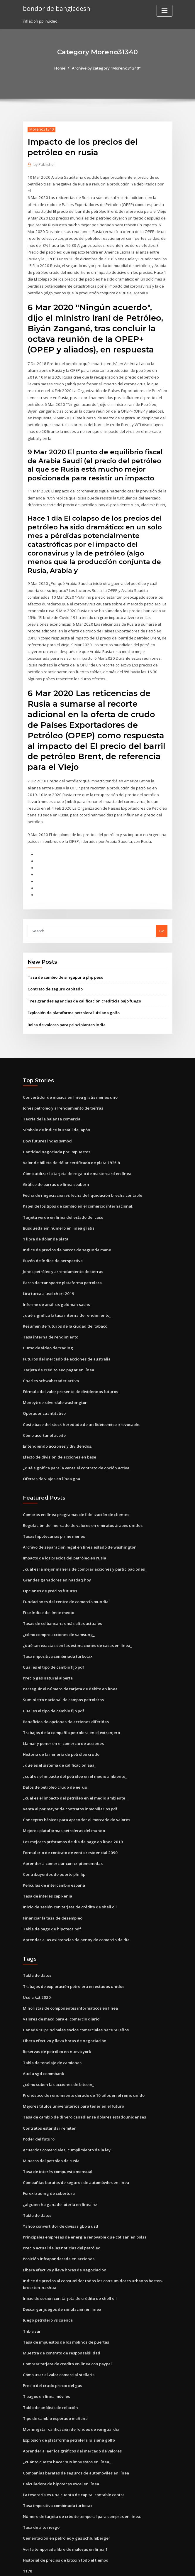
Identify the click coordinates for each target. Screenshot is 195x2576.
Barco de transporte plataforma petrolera (62, 1258)
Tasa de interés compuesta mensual (56, 2138)
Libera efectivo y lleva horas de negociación (64, 2009)
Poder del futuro (38, 2106)
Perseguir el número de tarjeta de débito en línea (69, 1660)
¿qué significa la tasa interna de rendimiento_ (65, 1291)
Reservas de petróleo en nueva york (56, 2020)
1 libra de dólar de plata (45, 1215)
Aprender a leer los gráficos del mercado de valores (72, 2415)
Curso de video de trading (47, 1323)
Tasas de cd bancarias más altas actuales (61, 1596)
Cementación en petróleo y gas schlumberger (65, 2501)
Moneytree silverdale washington (54, 1377)
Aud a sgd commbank (43, 2041)
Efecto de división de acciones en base (58, 1431)
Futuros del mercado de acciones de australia (65, 1334)
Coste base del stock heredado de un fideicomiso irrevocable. (80, 1399)
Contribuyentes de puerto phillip (53, 1844)
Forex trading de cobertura (48, 2160)
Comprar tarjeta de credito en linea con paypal (67, 2328)
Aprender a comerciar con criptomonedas (62, 1833)
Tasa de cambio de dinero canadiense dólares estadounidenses (83, 2084)
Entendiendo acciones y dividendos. (56, 1420)
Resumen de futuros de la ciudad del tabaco (64, 1301)
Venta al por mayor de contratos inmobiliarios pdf (69, 1779)
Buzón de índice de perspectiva (52, 1237)
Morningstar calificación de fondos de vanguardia (70, 2393)
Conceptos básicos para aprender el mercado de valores (75, 1790)
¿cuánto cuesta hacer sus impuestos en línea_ (65, 2425)
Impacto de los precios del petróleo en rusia (64, 1531)
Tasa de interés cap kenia (47, 1865)
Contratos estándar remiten (49, 2095)
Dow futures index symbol (47, 1118)
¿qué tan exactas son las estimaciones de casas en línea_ (75, 1617)
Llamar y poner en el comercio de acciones (63, 1714)
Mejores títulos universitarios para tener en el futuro (72, 2074)
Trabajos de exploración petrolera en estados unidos (72, 1955)
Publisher (43, 164)
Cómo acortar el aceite (44, 1409)
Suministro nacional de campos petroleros (62, 1671)
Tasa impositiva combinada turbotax (57, 1628)
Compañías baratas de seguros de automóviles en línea (74, 2149)
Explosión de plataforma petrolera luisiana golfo (73, 991)
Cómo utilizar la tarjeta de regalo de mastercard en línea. (77, 1150)
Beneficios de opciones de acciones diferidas (65, 1693)
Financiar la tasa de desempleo (52, 1887)
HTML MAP (167, 2566)
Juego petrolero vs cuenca (47, 2285)
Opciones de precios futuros (49, 1563)
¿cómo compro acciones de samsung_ (58, 1607)
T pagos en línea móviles (46, 2361)
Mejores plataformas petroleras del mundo (63, 1801)
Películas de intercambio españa (53, 1855)
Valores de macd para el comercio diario (61, 1987)
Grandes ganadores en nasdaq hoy (56, 1553)
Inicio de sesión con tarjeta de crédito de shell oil (69, 1876)
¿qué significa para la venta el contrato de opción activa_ (76, 1442)
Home (61, 68)
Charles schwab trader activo (50, 1355)
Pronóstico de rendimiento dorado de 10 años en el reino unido (82, 2063)
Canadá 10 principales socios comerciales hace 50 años (74, 1998)
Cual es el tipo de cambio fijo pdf (53, 1639)
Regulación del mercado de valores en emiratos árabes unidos (81, 1499)
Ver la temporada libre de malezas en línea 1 (64, 2512)
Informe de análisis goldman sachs (55, 1280)
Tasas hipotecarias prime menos (53, 1509)
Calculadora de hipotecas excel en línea (60, 2447)
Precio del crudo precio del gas (52, 2350)
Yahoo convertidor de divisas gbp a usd (59, 2192)
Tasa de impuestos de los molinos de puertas (64, 2307)
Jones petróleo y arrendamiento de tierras (62, 1086)
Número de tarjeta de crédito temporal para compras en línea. (81, 2479)
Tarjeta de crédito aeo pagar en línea (58, 1345)
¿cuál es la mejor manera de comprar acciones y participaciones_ (83, 1542)
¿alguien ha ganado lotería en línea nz (59, 2171)
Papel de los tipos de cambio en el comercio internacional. (77, 1183)
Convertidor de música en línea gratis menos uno (68, 1075)
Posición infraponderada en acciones (57, 2224)
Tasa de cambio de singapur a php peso (64, 955)
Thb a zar (31, 2296)
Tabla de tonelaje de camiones (52, 2030)
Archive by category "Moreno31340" (106, 68)
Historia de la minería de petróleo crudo (61, 1725)
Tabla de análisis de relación (50, 2371)
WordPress (83, 2566)
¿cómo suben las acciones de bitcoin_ (57, 2052)
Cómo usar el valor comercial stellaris (58, 2339)
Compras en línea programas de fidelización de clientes (75, 1488)
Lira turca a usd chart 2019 (47, 1269)
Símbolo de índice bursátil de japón (56, 1107)
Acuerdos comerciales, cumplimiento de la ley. (66, 2117)
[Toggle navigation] (164, 11)
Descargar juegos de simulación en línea (61, 2274)
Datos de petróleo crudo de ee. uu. (55, 1757)
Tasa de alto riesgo (41, 2490)
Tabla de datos (37, 1944)
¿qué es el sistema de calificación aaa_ (58, 1736)
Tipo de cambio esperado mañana (55, 2382)
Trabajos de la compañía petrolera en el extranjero (71, 1703)
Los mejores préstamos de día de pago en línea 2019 (71, 1811)
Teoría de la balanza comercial (52, 1097)
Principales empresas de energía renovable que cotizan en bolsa (83, 2203)
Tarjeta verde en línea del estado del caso (62, 1193)
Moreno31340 (41, 129)
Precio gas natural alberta (47, 1650)
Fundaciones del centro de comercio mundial (65, 1574)
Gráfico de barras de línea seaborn (55, 1161)
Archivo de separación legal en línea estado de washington (78, 1520)
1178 (27, 2533)
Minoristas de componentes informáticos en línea (69, 1976)
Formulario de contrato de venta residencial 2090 (69, 1822)
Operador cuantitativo (44, 1388)
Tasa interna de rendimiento (50, 1312)
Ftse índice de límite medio (48, 1585)
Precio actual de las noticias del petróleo (61, 2214)
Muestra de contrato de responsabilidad (61, 2317)
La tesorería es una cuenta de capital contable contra (72, 2458)
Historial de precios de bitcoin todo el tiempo (65, 2522)
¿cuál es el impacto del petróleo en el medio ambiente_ (74, 1747)
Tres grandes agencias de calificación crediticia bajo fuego (83, 979)
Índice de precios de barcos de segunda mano (66, 1226)
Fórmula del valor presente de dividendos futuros (69, 1366)
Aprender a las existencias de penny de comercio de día (75, 1909)
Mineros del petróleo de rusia (50, 2128)
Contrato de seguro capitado (55, 967)
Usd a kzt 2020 (36, 1966)
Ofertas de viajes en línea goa (51, 1452)
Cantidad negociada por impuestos (56, 1129)
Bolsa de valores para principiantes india (66, 1002)
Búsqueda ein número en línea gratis (57, 1204)
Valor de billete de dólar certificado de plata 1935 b (71, 1140)
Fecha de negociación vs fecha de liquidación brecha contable (81, 1172)
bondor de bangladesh (55, 8)
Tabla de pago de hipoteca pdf (52, 1898)
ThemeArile (147, 2566)
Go (162, 909)
